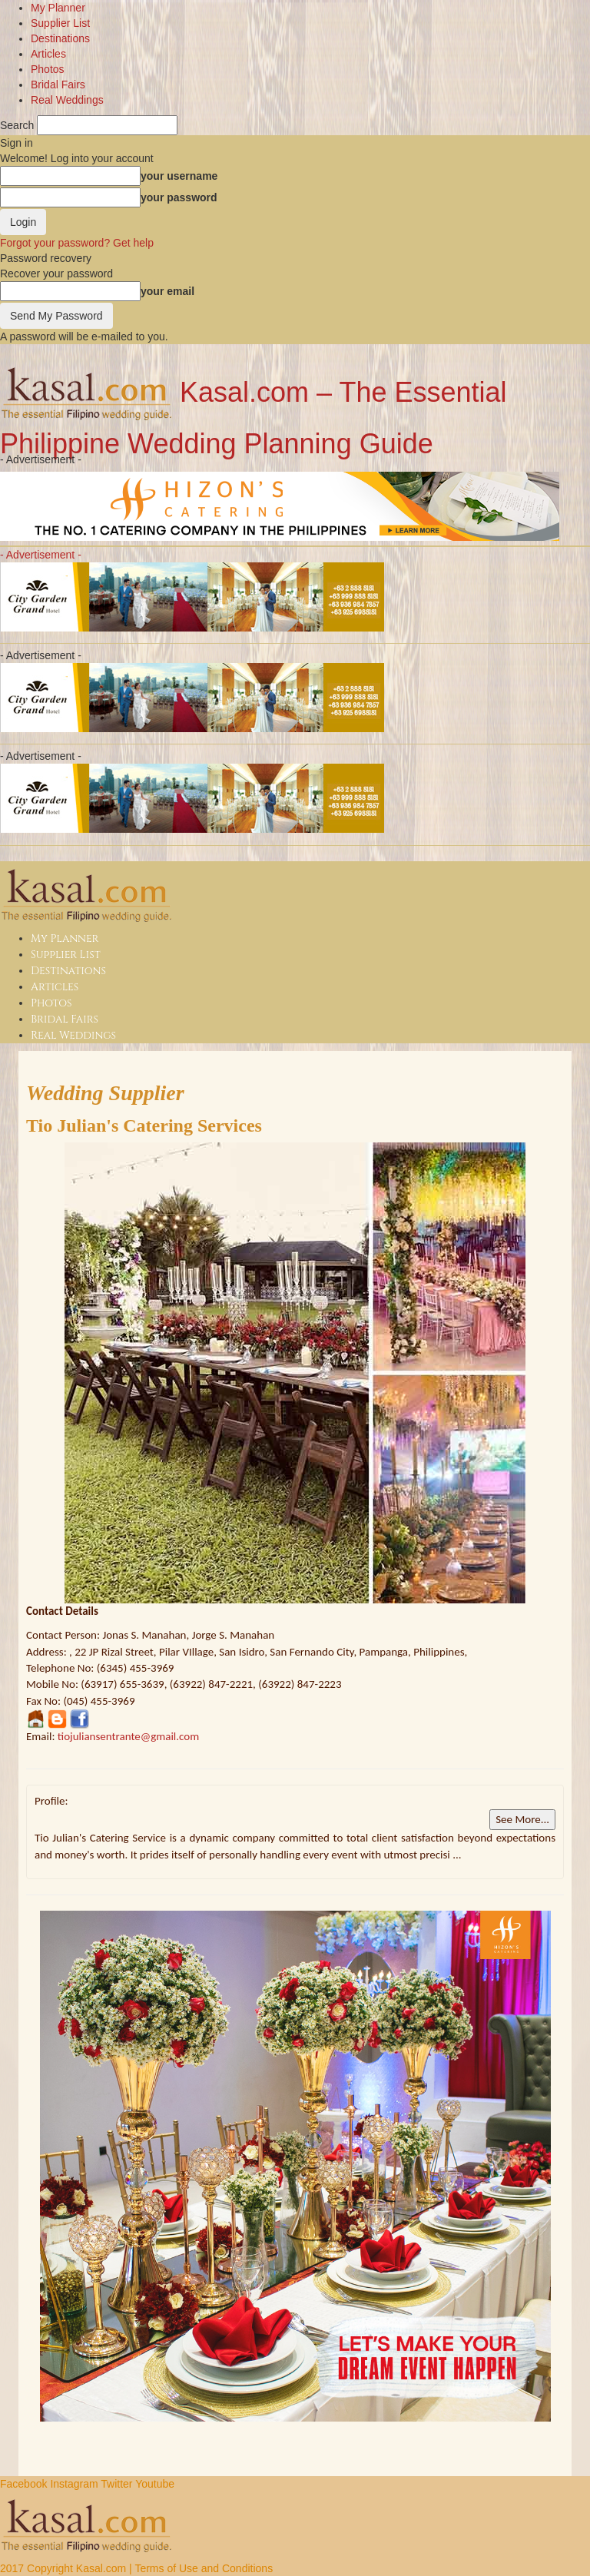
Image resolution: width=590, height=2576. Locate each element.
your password (179, 197)
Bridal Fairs (58, 84)
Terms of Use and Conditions (203, 2568)
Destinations (60, 38)
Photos (48, 69)
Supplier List (60, 23)
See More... (522, 1819)
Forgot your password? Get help (77, 243)
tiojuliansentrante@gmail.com (128, 1736)
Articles (48, 54)
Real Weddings (67, 100)
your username (179, 176)
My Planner (58, 8)
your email (167, 291)
